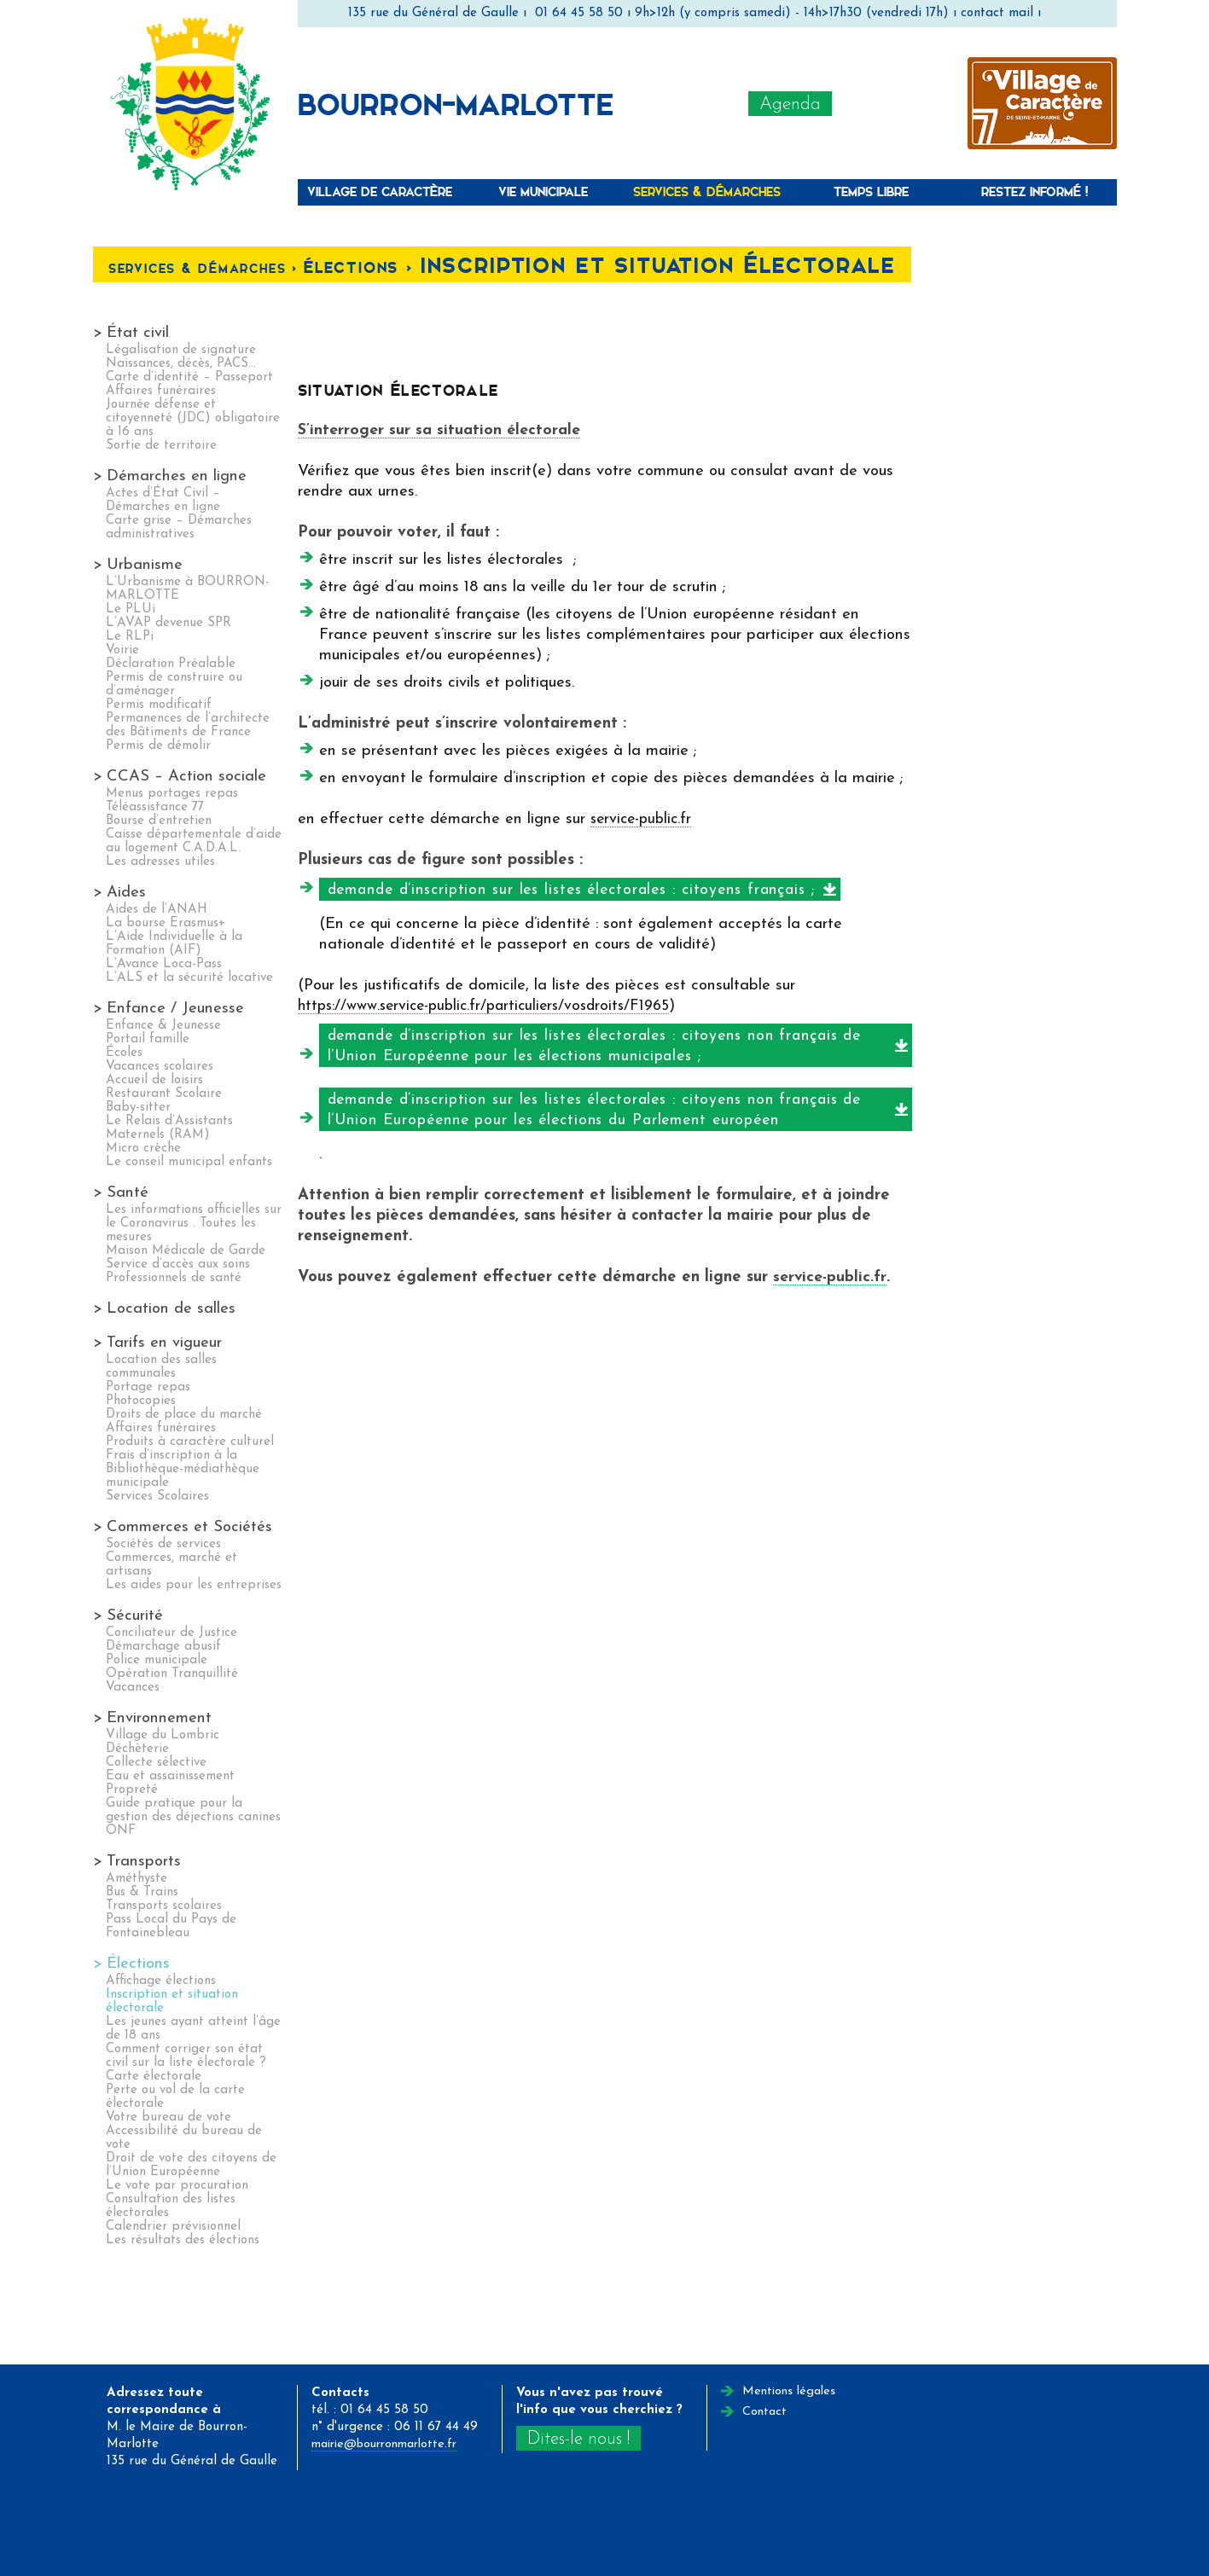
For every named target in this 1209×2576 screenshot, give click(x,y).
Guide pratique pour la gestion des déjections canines (193, 1810)
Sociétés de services (163, 1544)
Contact (765, 2411)
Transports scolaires (164, 1906)
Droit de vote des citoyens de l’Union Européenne (191, 2165)
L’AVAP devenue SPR (168, 623)
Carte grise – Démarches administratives (179, 527)
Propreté (132, 1790)
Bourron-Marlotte (455, 103)
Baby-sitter (138, 1107)
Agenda (790, 104)
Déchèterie (137, 1749)
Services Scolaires (157, 1496)
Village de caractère (379, 191)
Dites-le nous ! (581, 2439)
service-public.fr (643, 819)
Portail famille (147, 1039)
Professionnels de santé (173, 1278)
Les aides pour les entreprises (194, 1585)
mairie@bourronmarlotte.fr (391, 2444)
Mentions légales (791, 2391)
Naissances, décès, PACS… (181, 363)
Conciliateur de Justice (171, 1633)
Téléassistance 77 (155, 807)
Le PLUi (130, 609)
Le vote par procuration (177, 2185)
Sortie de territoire (161, 445)
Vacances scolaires (159, 1066)
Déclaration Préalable (170, 664)
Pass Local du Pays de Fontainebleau (171, 1926)
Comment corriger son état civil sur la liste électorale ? (186, 2056)
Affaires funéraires (161, 391)
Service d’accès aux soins (178, 1264)
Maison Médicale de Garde (185, 1250)
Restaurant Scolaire (164, 1094)
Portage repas (148, 1387)
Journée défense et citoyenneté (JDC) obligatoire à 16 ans (193, 418)
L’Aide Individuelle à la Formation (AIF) (174, 944)
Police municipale (156, 1660)
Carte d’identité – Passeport (189, 377)
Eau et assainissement (170, 1776)
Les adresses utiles (160, 862)
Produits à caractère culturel (190, 1442)
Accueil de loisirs (154, 1080)
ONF (121, 1831)
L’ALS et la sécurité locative (189, 978)
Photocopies (141, 1401)
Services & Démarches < (213, 267)
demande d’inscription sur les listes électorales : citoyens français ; (587, 890)
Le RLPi (130, 636)
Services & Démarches (707, 191)
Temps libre (871, 191)
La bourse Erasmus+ (166, 923)
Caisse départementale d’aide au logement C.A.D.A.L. (194, 841)
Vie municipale (543, 191)
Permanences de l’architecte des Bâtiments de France (188, 725)
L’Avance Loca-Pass (164, 964)
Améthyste (136, 1878)
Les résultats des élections (182, 2240)
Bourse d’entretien (159, 821)
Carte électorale (153, 2076)
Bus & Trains (142, 1892)
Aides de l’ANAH (156, 909)
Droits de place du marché (184, 1414)
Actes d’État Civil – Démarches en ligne (163, 500)
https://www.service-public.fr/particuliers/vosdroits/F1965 (491, 1006)
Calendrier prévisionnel (173, 2226)
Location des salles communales (161, 1367)
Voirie (122, 650)
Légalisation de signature (181, 350)
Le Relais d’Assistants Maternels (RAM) (169, 1128)
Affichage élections (161, 1981)
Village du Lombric (162, 1735)
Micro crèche (143, 1148)
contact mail (997, 13)
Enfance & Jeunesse (163, 1025)
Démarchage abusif (163, 1646)
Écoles (124, 1053)
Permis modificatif (159, 705)
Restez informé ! (1034, 191)
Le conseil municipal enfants (189, 1162)
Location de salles (171, 1309)
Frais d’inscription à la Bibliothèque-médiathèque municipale (182, 1469)
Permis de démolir (158, 746)
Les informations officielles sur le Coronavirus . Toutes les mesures (194, 1224)
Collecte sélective (156, 1762)
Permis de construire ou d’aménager (174, 684)
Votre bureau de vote (168, 2117)
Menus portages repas (172, 793)
